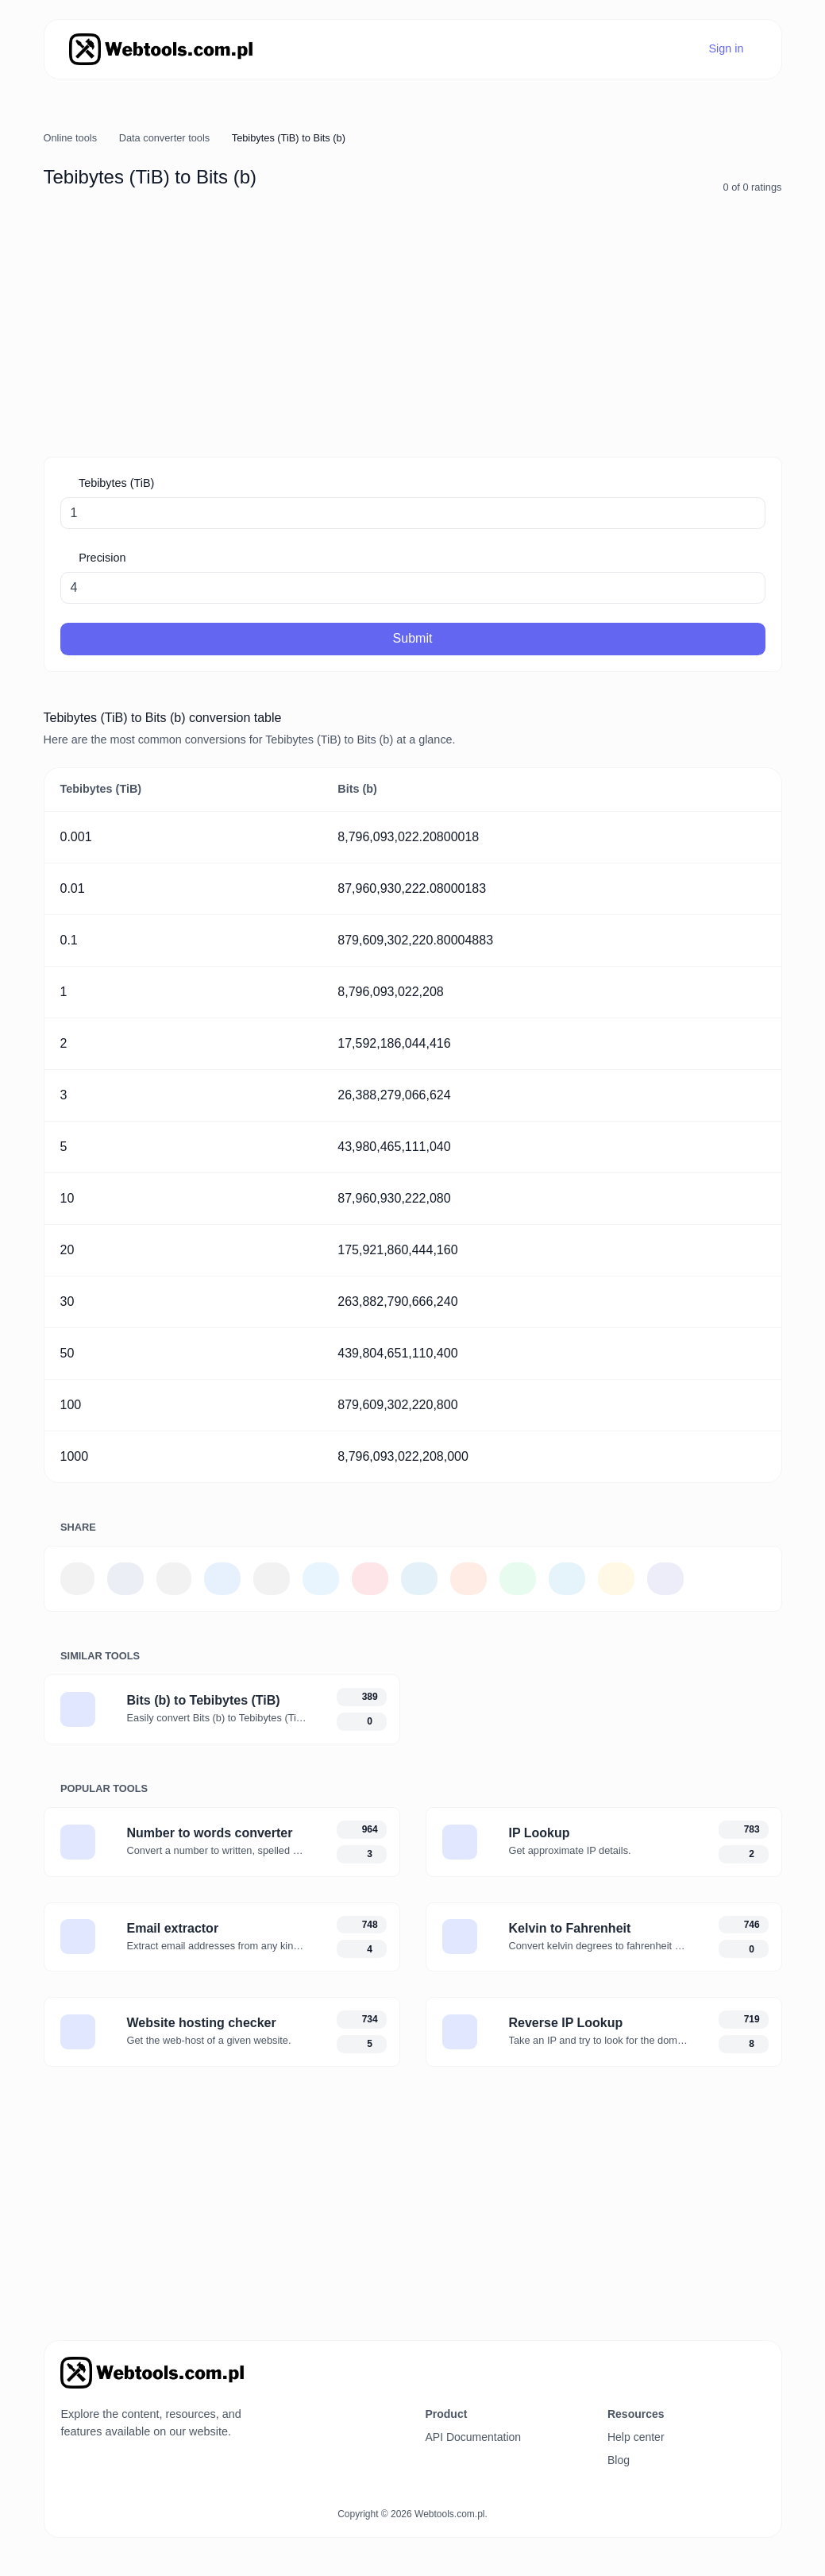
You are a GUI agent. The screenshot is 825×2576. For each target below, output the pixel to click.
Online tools (71, 138)
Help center (636, 2437)
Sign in (725, 48)
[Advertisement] (413, 326)
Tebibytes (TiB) (114, 483)
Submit (413, 638)
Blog (618, 2460)
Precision (100, 557)
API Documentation (473, 2437)
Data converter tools (164, 138)
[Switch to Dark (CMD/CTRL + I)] (757, 2367)
